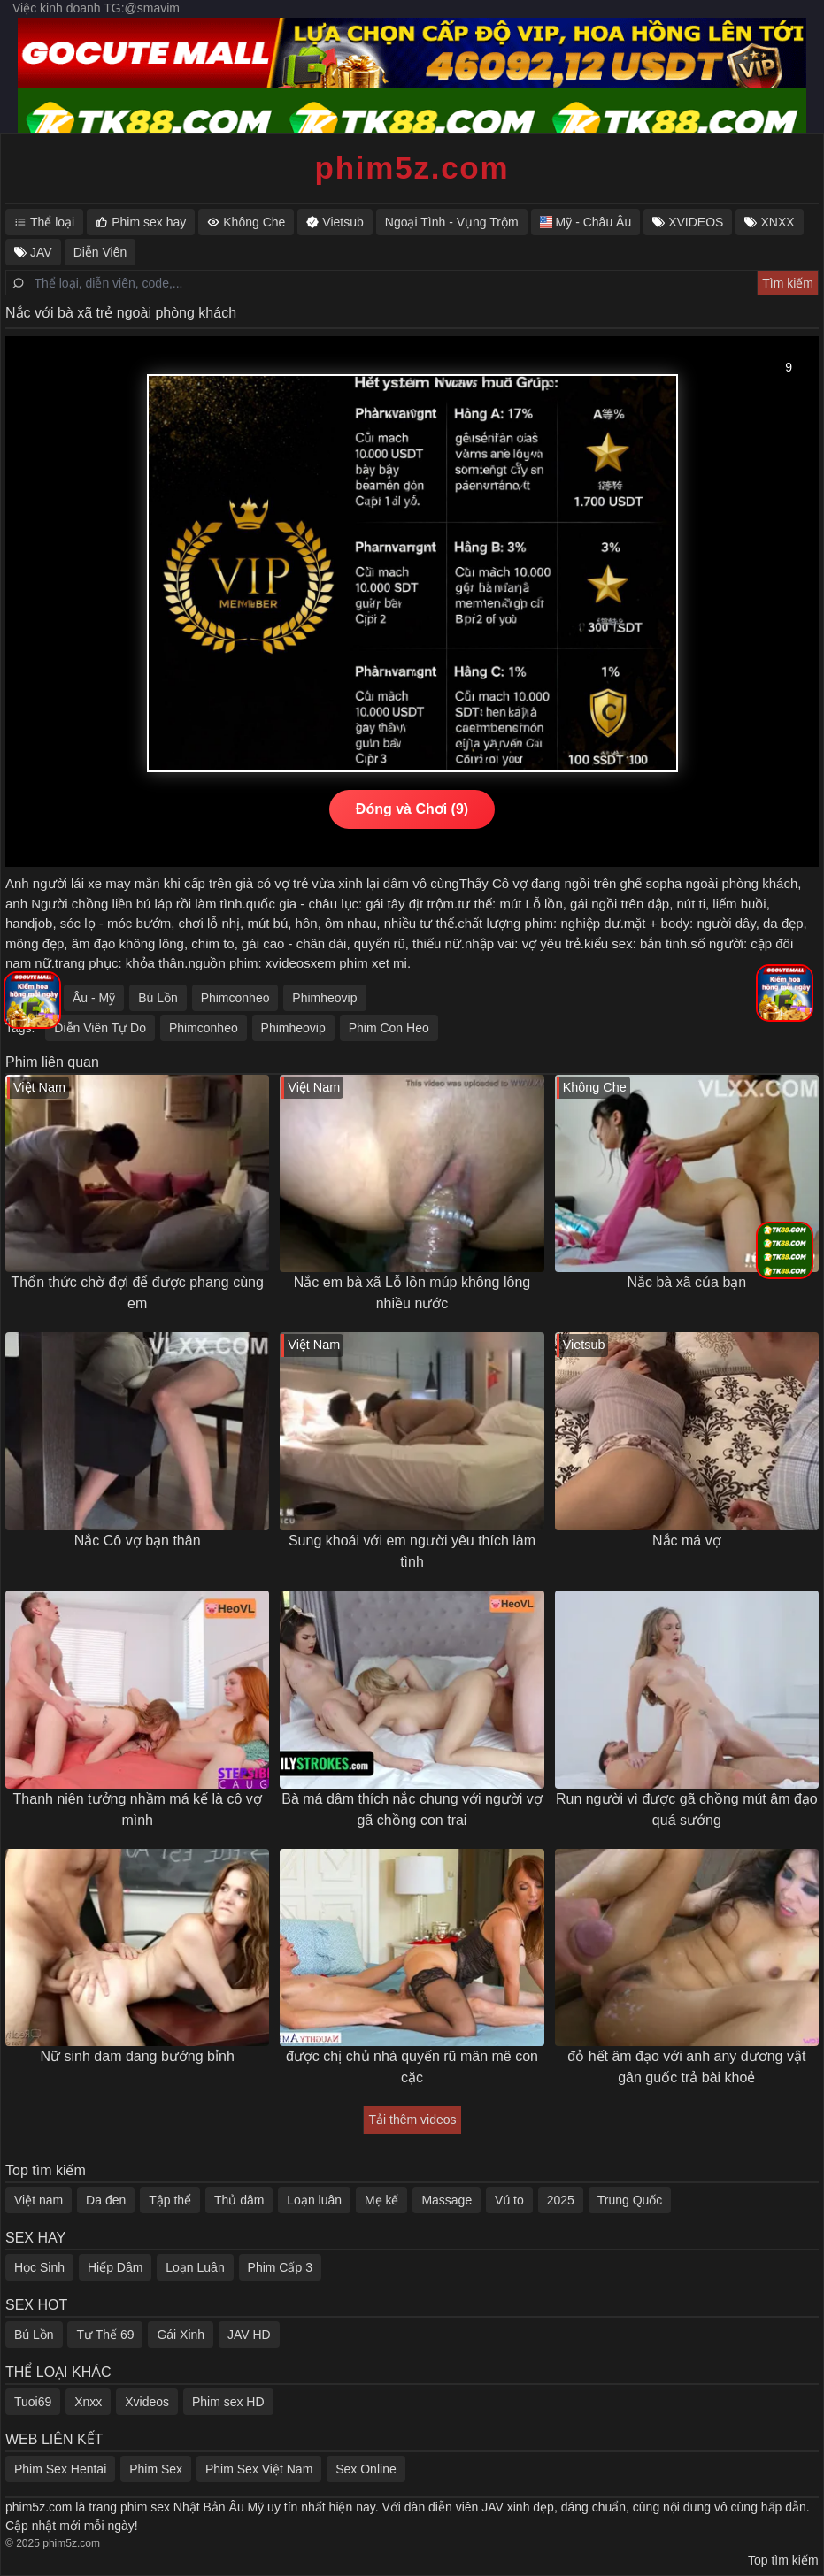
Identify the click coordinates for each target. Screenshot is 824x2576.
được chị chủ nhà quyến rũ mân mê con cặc (412, 2067)
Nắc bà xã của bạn (686, 1282)
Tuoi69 (32, 2402)
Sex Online (365, 2469)
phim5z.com (412, 167)
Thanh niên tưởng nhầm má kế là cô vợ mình (137, 1809)
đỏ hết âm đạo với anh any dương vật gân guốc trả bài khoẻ (686, 2067)
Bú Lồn (158, 998)
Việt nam (38, 2200)
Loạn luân (314, 2200)
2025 (560, 2200)
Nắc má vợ (686, 1540)
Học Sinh (39, 2267)
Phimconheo (235, 998)
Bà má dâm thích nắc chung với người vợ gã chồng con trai (412, 1809)
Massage (446, 2200)
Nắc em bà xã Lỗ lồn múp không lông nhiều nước (412, 1293)
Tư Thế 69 (105, 2334)
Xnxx (88, 2402)
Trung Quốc (630, 2200)
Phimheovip (324, 998)
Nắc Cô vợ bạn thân (137, 1540)
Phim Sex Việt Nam (258, 2469)
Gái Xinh (180, 2334)
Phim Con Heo (389, 1028)
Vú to (509, 2200)
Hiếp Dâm (115, 2267)
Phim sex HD (228, 2402)
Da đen (106, 2200)
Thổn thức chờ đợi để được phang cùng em (137, 1293)
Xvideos (147, 2402)
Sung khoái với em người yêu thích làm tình (412, 1551)
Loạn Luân (195, 2267)
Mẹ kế (382, 2200)
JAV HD (249, 2334)
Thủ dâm (239, 2200)
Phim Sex (155, 2469)
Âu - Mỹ (94, 998)
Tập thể (170, 2200)
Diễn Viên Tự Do (100, 1028)
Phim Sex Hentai (60, 2469)
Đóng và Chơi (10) (411, 808)
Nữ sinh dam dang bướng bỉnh (138, 2056)
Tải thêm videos (412, 2119)
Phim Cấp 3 (280, 2267)
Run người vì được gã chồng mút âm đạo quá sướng (687, 1809)
